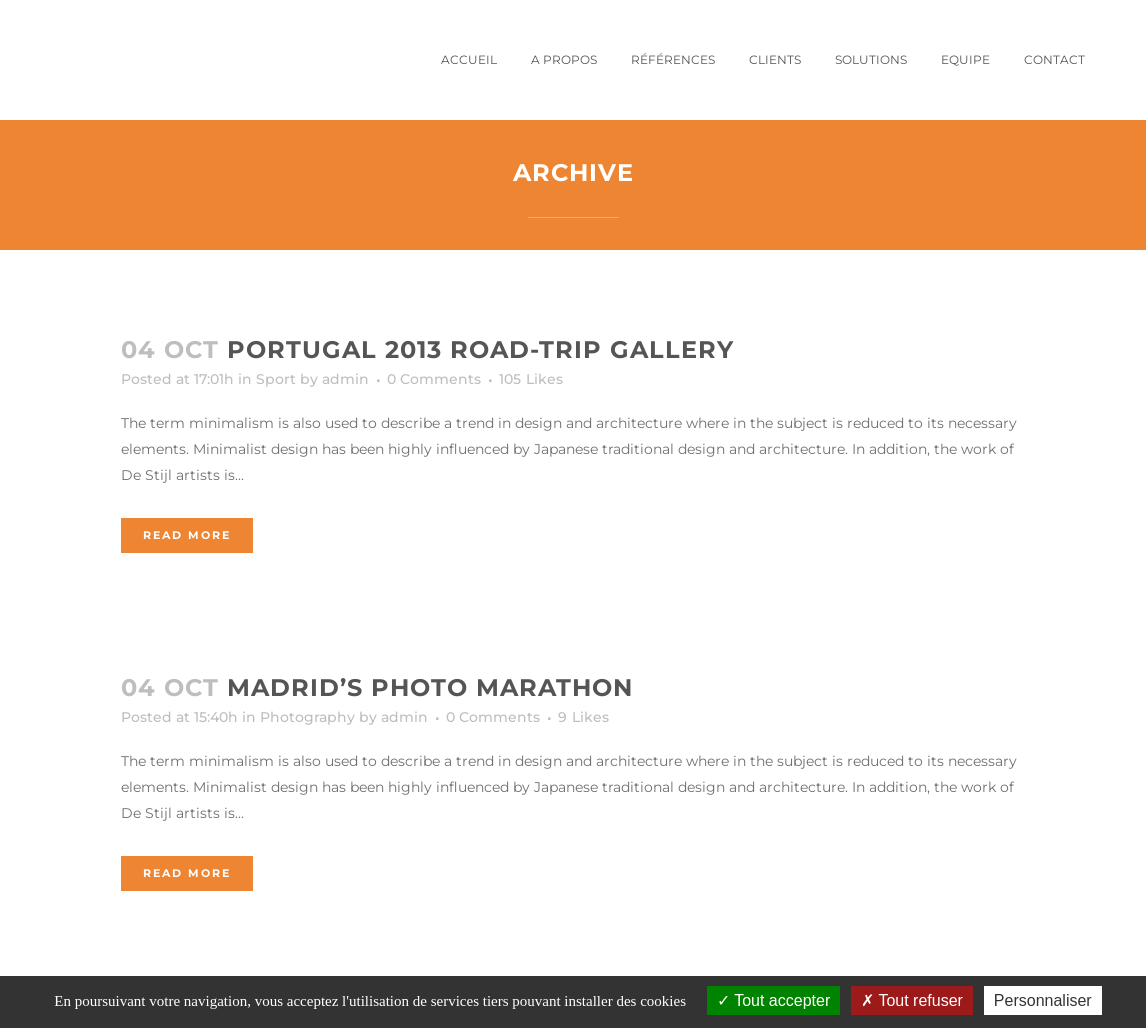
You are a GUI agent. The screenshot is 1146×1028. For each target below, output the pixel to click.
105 (531, 379)
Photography (307, 717)
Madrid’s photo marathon (430, 687)
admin (345, 379)
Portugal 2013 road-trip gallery (480, 349)
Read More (187, 535)
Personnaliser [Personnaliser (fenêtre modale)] (1043, 1000)
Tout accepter (773, 1000)
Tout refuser (912, 1000)
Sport (276, 379)
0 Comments (434, 379)
